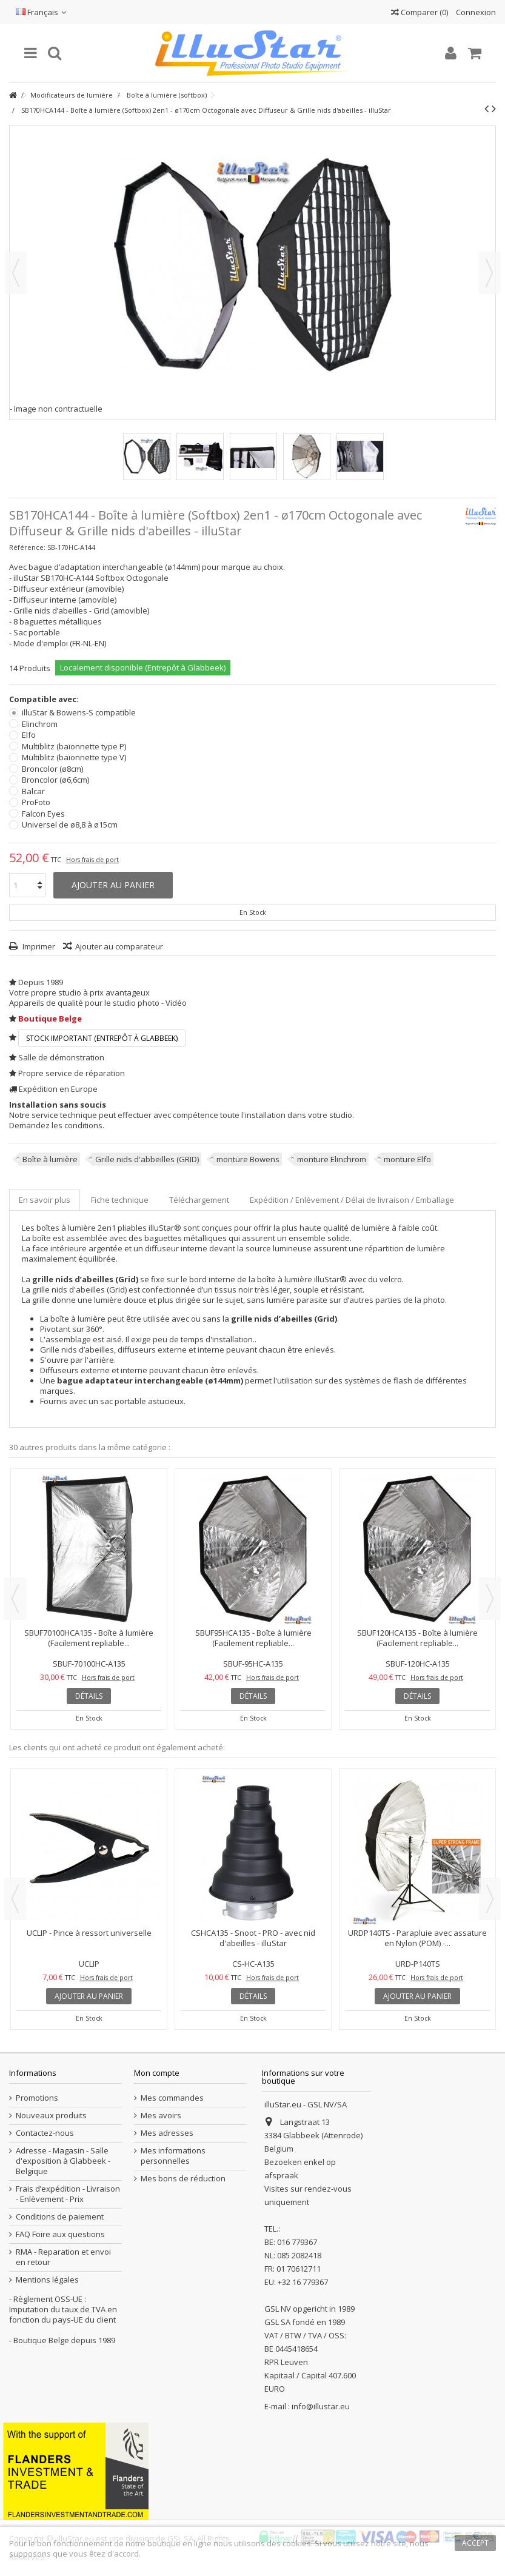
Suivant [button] (489, 273)
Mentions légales (47, 2280)
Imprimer (38, 946)
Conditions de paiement (60, 2217)
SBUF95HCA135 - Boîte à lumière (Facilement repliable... (253, 1637)
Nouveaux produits (51, 2115)
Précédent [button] (16, 273)
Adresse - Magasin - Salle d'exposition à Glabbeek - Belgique (63, 2161)
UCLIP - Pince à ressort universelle (89, 1932)
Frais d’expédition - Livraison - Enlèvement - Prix (68, 2194)
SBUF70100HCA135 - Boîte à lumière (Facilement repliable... (88, 1637)
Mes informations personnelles (173, 2156)
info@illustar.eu (321, 2406)
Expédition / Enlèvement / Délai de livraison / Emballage (352, 1199)
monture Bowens (247, 1159)
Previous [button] (15, 1598)
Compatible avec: (45, 699)
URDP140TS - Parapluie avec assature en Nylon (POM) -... (417, 1938)
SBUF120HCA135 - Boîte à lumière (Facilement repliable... (417, 1637)
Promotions (37, 2098)
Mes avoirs (161, 2115)
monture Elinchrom (331, 1159)
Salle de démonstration (61, 1057)
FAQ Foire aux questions (60, 2234)
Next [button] (490, 1598)
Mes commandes (172, 2098)
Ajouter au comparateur (119, 946)
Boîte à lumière (50, 1159)
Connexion (475, 12)
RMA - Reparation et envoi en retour (63, 2257)
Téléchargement (199, 1199)
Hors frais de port (92, 859)
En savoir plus (44, 1199)
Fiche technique (120, 1199)
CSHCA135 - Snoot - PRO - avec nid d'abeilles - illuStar (253, 1938)
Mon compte (156, 2072)
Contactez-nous (45, 2133)
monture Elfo (407, 1159)
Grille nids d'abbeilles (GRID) (147, 1159)
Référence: (27, 547)
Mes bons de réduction (183, 2178)
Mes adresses (167, 2133)
